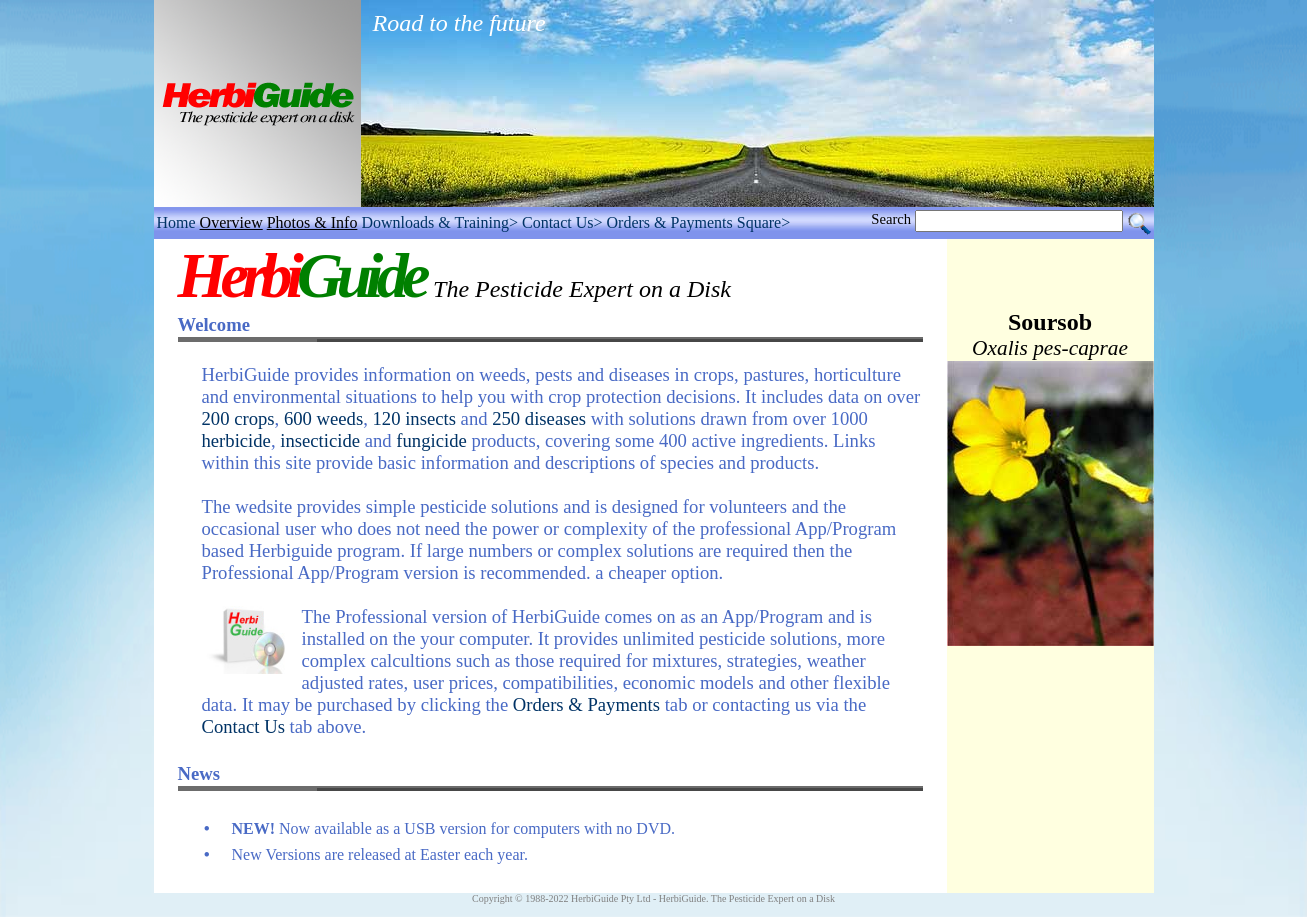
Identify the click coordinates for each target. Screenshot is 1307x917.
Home (176, 222)
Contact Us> (562, 222)
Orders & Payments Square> (699, 222)
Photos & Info (312, 222)
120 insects (414, 418)
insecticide (320, 440)
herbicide (236, 440)
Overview (231, 222)
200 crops (238, 418)
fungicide (431, 440)
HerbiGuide (682, 898)
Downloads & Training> (439, 222)
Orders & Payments (586, 704)
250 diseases (539, 418)
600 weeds (323, 418)
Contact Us (243, 726)
